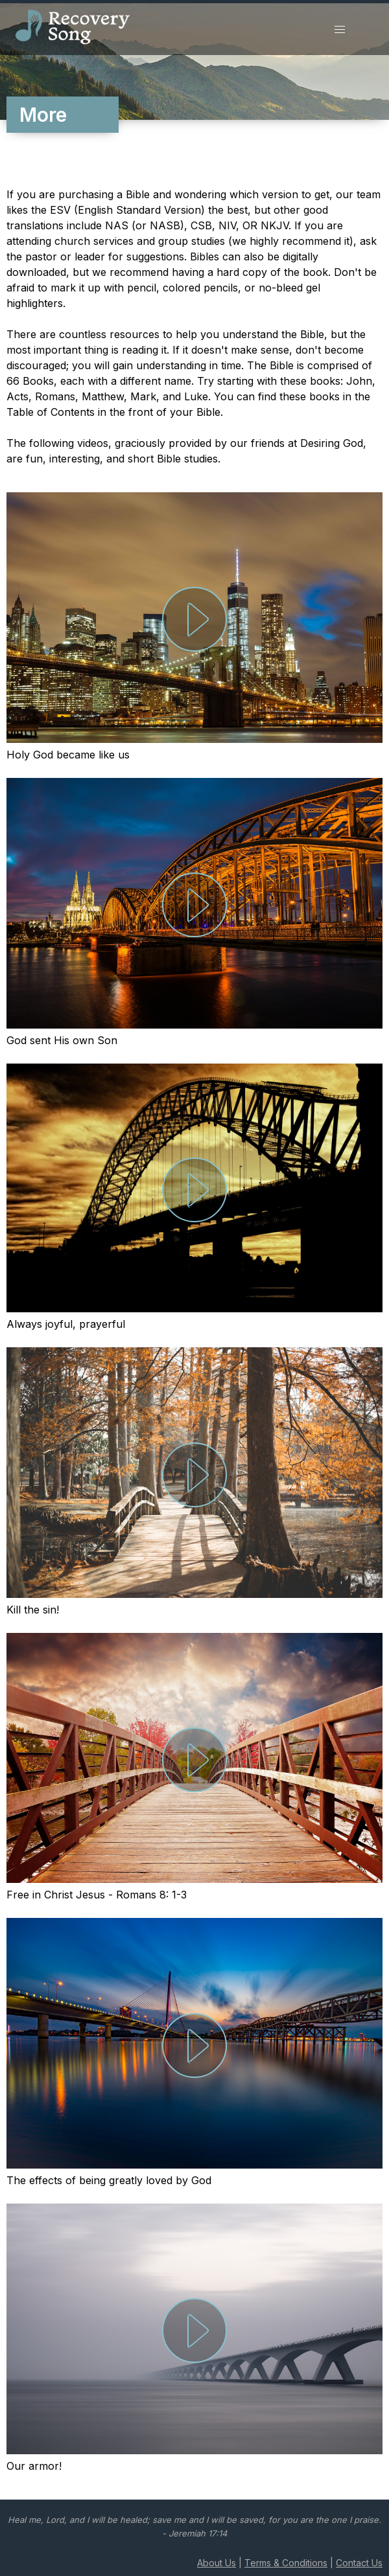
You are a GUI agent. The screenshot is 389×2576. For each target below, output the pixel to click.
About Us (216, 2562)
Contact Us (359, 2562)
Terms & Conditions (285, 2562)
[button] (340, 30)
